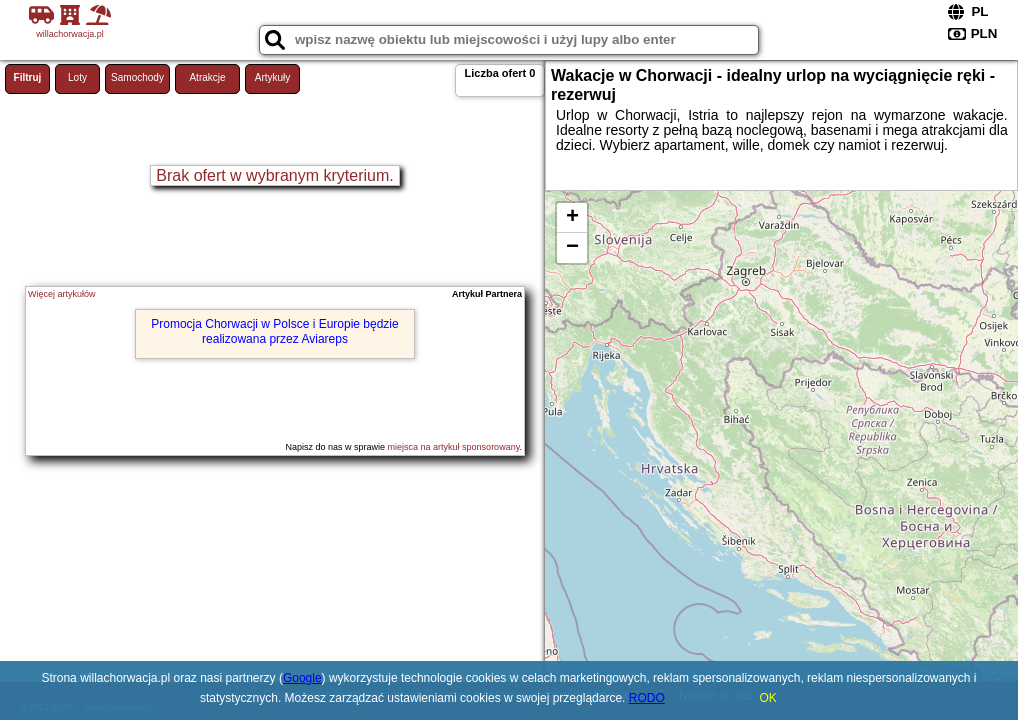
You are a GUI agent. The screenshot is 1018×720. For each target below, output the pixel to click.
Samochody (137, 77)
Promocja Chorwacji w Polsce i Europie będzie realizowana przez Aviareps (274, 331)
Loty (77, 77)
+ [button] (572, 218)
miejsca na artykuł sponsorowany (454, 447)
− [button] (572, 248)
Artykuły (273, 77)
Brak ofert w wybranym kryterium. (274, 175)
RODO (647, 698)
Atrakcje (207, 77)
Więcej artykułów (62, 294)
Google (302, 678)
